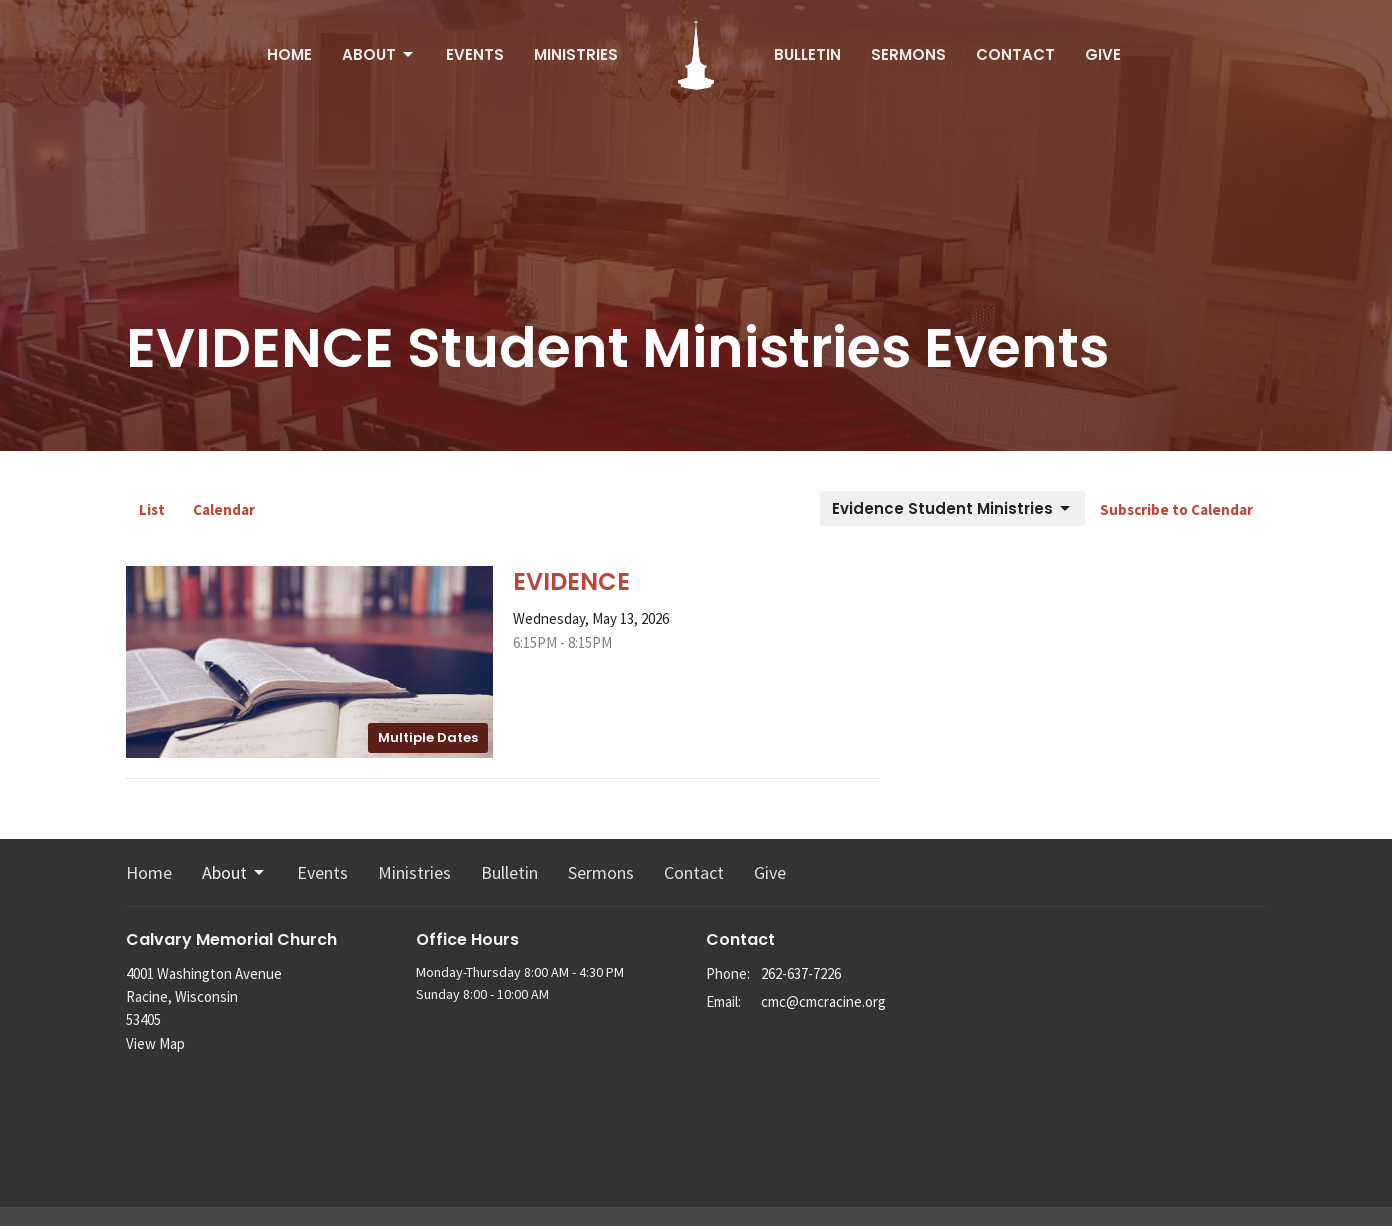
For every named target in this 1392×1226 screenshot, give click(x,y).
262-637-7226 (801, 973)
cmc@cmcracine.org (823, 1001)
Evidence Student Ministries (952, 508)
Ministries (576, 54)
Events (475, 54)
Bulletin (807, 54)
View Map (155, 1043)
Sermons (908, 54)
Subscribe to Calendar (1176, 509)
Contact (1015, 54)
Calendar (224, 509)
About (379, 54)
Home (289, 54)
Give (1103, 54)
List (152, 509)
